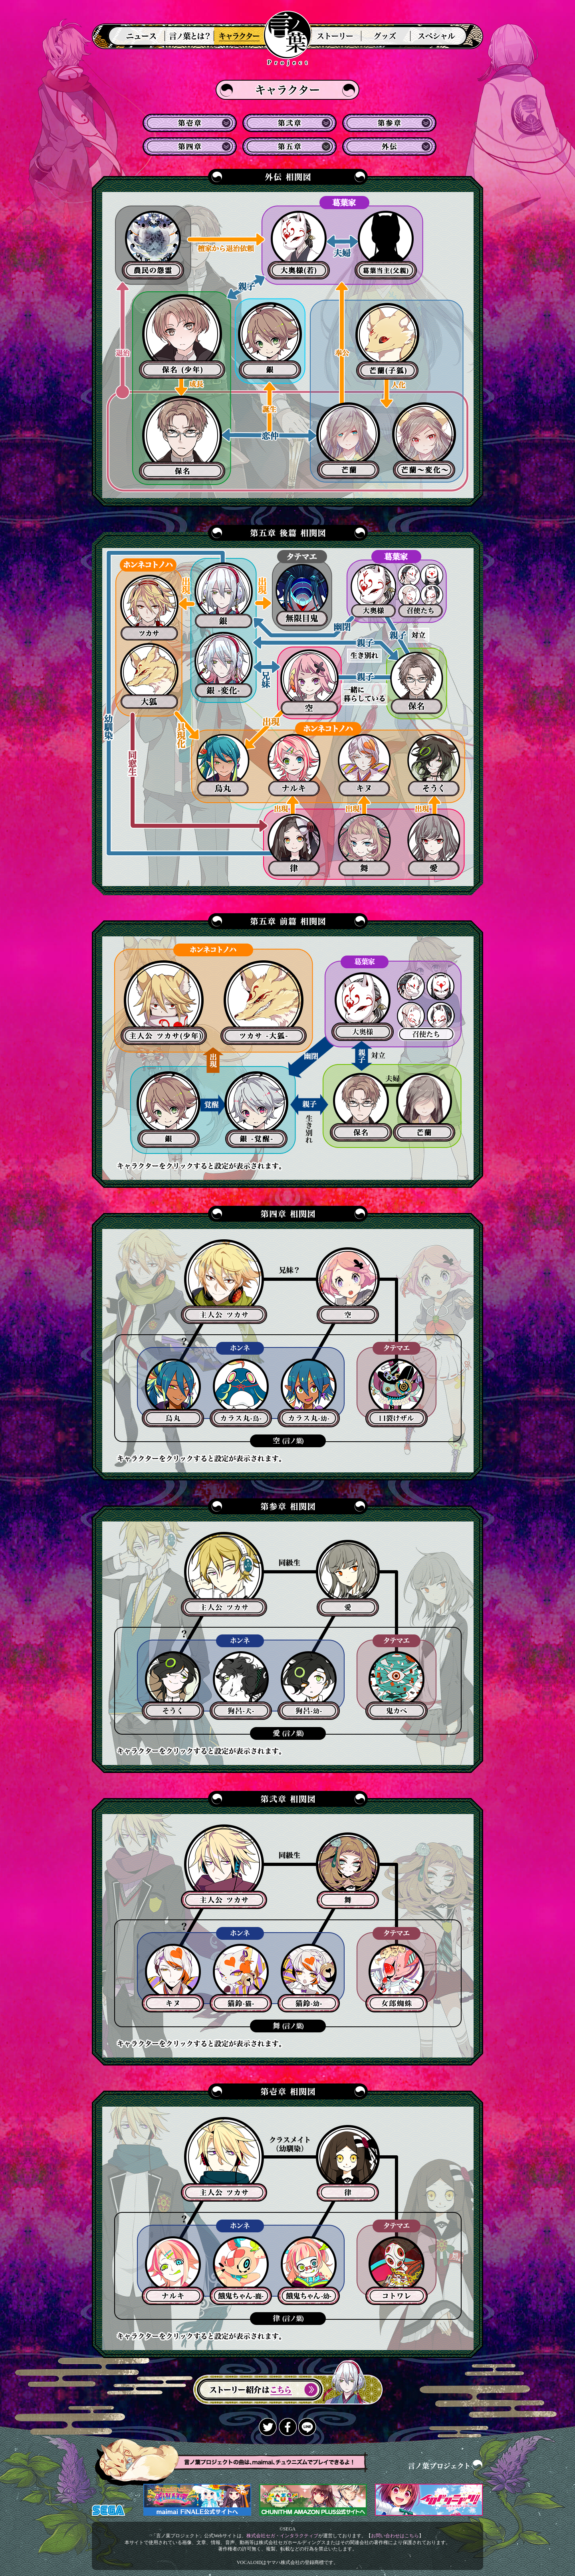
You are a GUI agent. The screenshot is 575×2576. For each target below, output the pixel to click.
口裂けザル (396, 1393)
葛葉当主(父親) (386, 245)
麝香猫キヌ (309, 1978)
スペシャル (438, 36)
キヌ (364, 765)
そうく (433, 765)
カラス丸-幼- (309, 1393)
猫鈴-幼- (241, 1978)
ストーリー (334, 36)
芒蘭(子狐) (387, 341)
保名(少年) (182, 336)
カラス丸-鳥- (241, 1393)
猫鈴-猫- (173, 1978)
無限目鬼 (302, 595)
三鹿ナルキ (309, 2270)
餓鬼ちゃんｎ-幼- (241, 2270)
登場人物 (241, 36)
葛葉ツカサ (224, 1281)
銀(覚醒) (256, 1109)
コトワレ (396, 2270)
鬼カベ (396, 1685)
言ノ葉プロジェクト (287, 31)
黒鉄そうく (309, 1685)
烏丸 (223, 765)
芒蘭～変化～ (424, 440)
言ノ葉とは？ (189, 36)
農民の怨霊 (153, 245)
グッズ (385, 36)
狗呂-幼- (241, 1685)
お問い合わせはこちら (395, 2535)
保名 (182, 438)
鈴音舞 (348, 1870)
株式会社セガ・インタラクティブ (282, 2535)
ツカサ (149, 608)
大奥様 (373, 590)
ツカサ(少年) (164, 1002)
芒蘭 (348, 440)
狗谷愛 (348, 1578)
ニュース (136, 36)
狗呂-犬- (173, 1685)
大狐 (149, 676)
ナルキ (294, 765)
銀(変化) (223, 665)
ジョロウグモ (396, 1978)
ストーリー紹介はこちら (288, 2382)
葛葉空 (348, 1285)
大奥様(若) (299, 245)
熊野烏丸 (173, 1393)
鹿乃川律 (348, 2163)
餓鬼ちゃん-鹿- (173, 2270)
